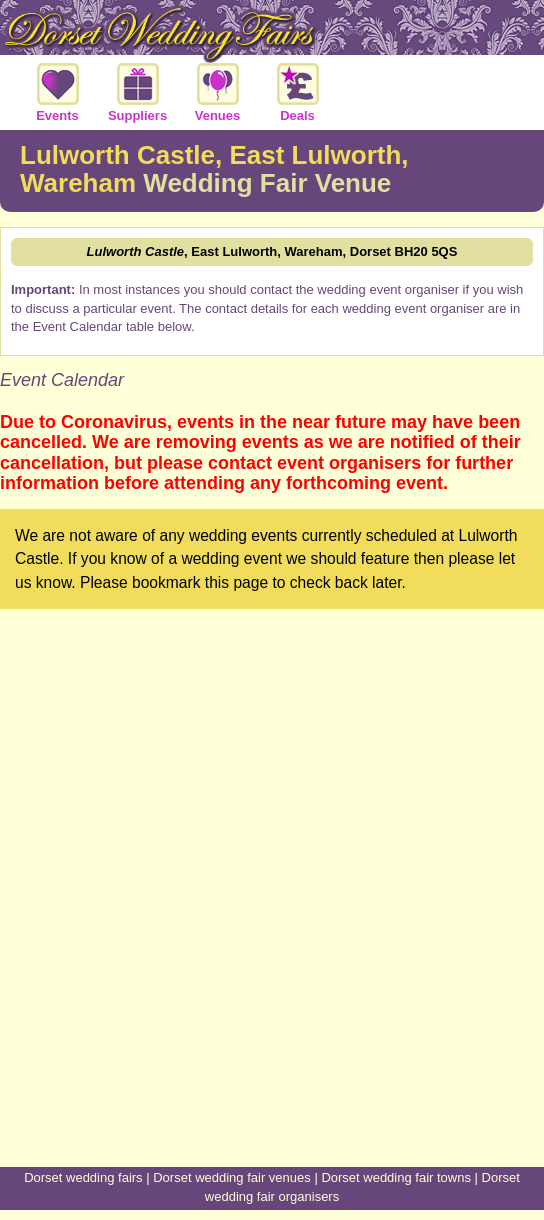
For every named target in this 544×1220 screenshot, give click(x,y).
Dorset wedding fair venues (232, 1177)
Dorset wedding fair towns (396, 1177)
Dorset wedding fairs (83, 1177)
